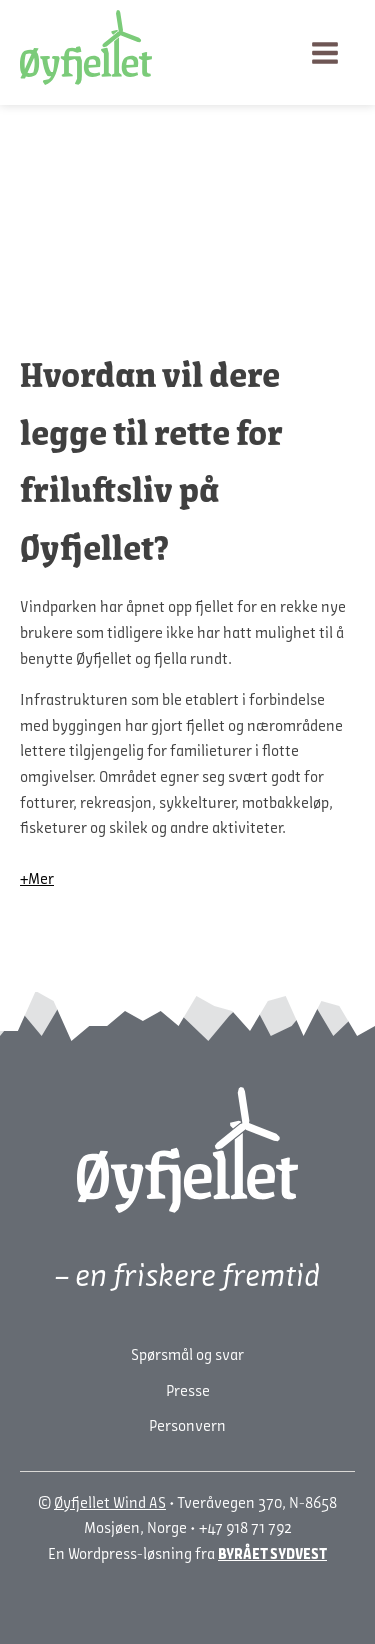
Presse (188, 1392)
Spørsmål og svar (187, 1356)
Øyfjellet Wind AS (110, 1504)
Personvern (187, 1427)
